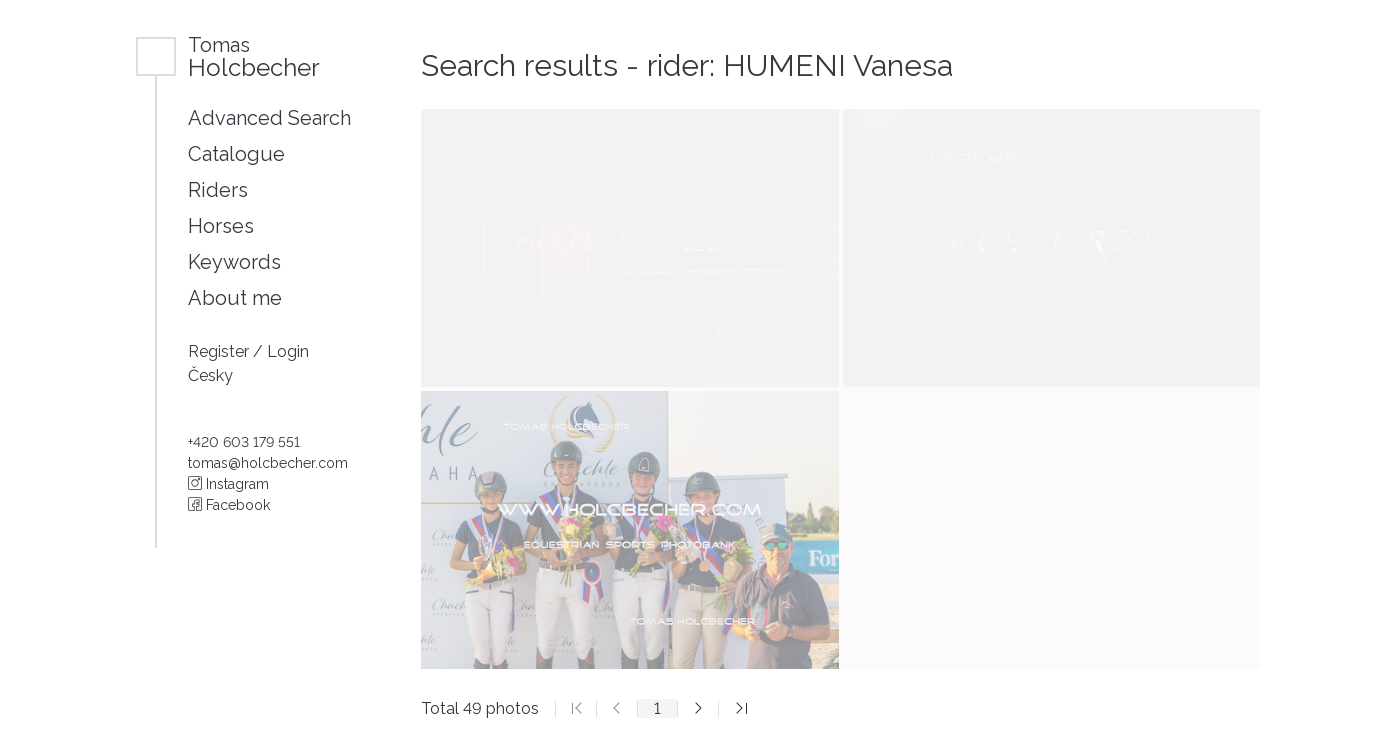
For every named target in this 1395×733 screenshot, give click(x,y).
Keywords (234, 262)
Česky (210, 375)
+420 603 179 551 (244, 442)
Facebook (229, 505)
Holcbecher (254, 56)
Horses (221, 226)
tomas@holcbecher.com (268, 463)
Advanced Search (269, 118)
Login (288, 351)
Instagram (228, 484)
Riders (218, 190)
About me (235, 298)
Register (220, 351)
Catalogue (236, 154)
